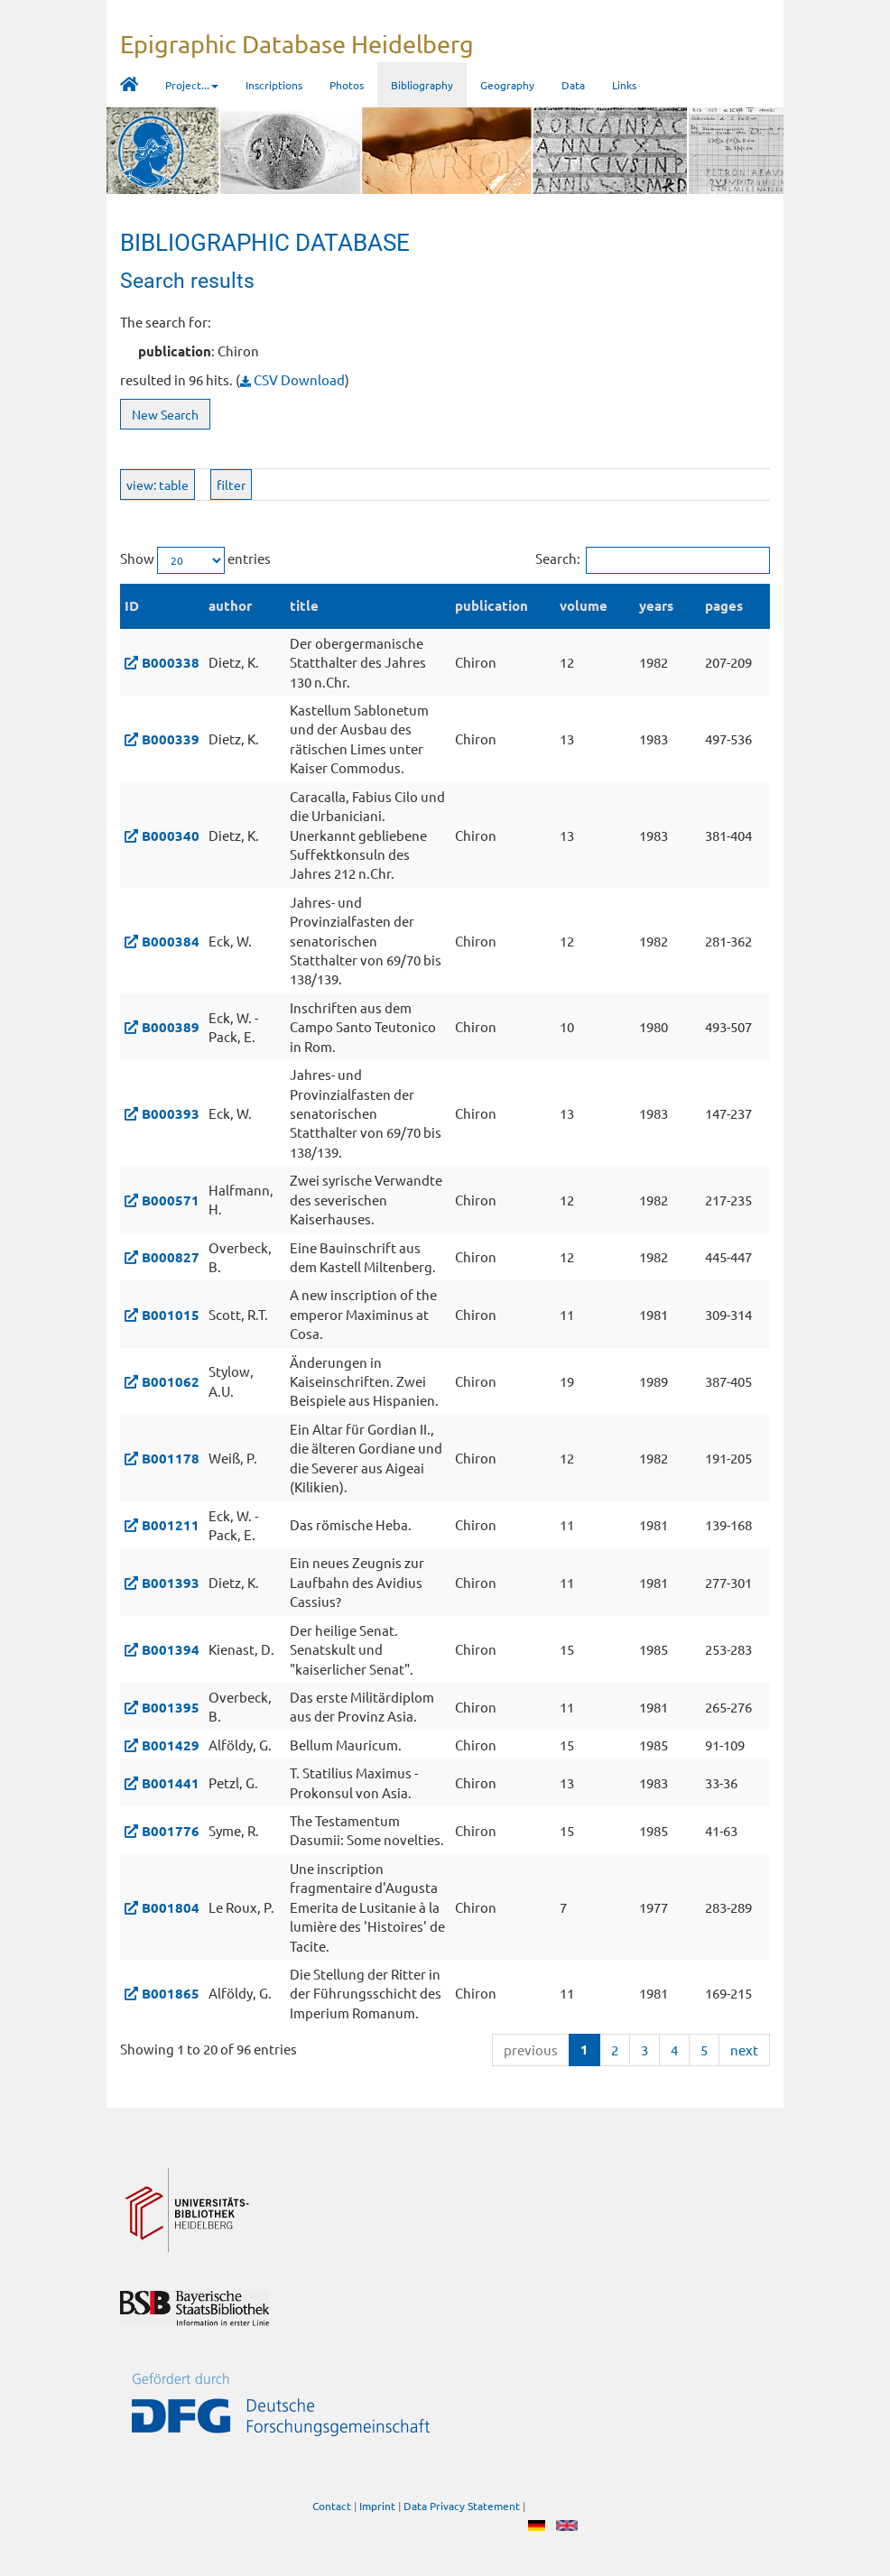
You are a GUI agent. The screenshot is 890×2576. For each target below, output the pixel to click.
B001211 (170, 1525)
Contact (331, 2505)
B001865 (170, 1993)
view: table (157, 484)
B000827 (170, 1257)
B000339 (170, 739)
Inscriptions (274, 85)
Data (573, 85)
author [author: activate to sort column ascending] (230, 605)
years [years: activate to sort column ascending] (656, 605)
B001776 (170, 1831)
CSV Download (292, 379)
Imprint (377, 2505)
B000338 (170, 662)
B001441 (170, 1783)
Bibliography (422, 85)
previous (531, 2049)
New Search (165, 414)
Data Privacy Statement (461, 2505)
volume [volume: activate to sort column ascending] (583, 605)
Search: (652, 560)
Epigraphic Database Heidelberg (297, 44)
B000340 (170, 835)
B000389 (170, 1027)
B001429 (170, 1745)
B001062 (170, 1381)
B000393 (170, 1113)
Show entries (195, 560)
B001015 (170, 1315)
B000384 (170, 941)
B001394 (170, 1649)
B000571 (170, 1200)
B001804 (170, 1907)
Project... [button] (191, 85)
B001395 (170, 1707)
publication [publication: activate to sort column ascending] (491, 605)
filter (231, 484)
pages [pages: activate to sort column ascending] (724, 605)
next (744, 2049)
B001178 (170, 1458)
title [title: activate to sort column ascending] (304, 605)
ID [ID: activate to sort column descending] (132, 605)
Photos (346, 85)
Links (624, 85)
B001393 (170, 1583)
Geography (507, 85)
